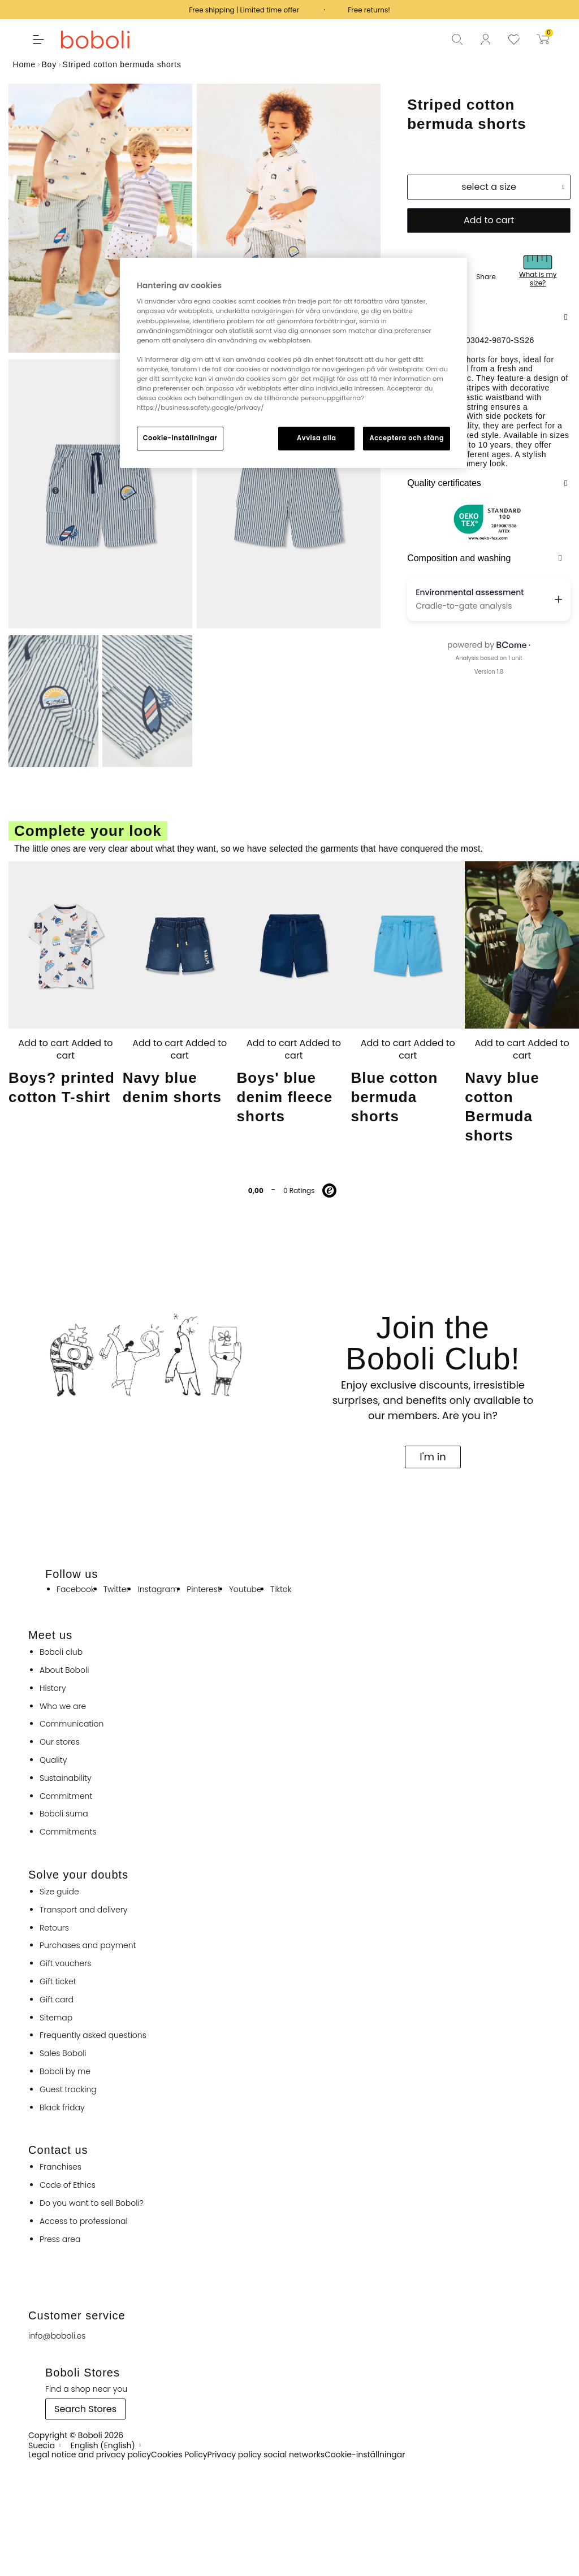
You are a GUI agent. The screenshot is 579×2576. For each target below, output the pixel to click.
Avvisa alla (316, 438)
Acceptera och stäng (406, 438)
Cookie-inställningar (180, 438)
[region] (293, 363)
